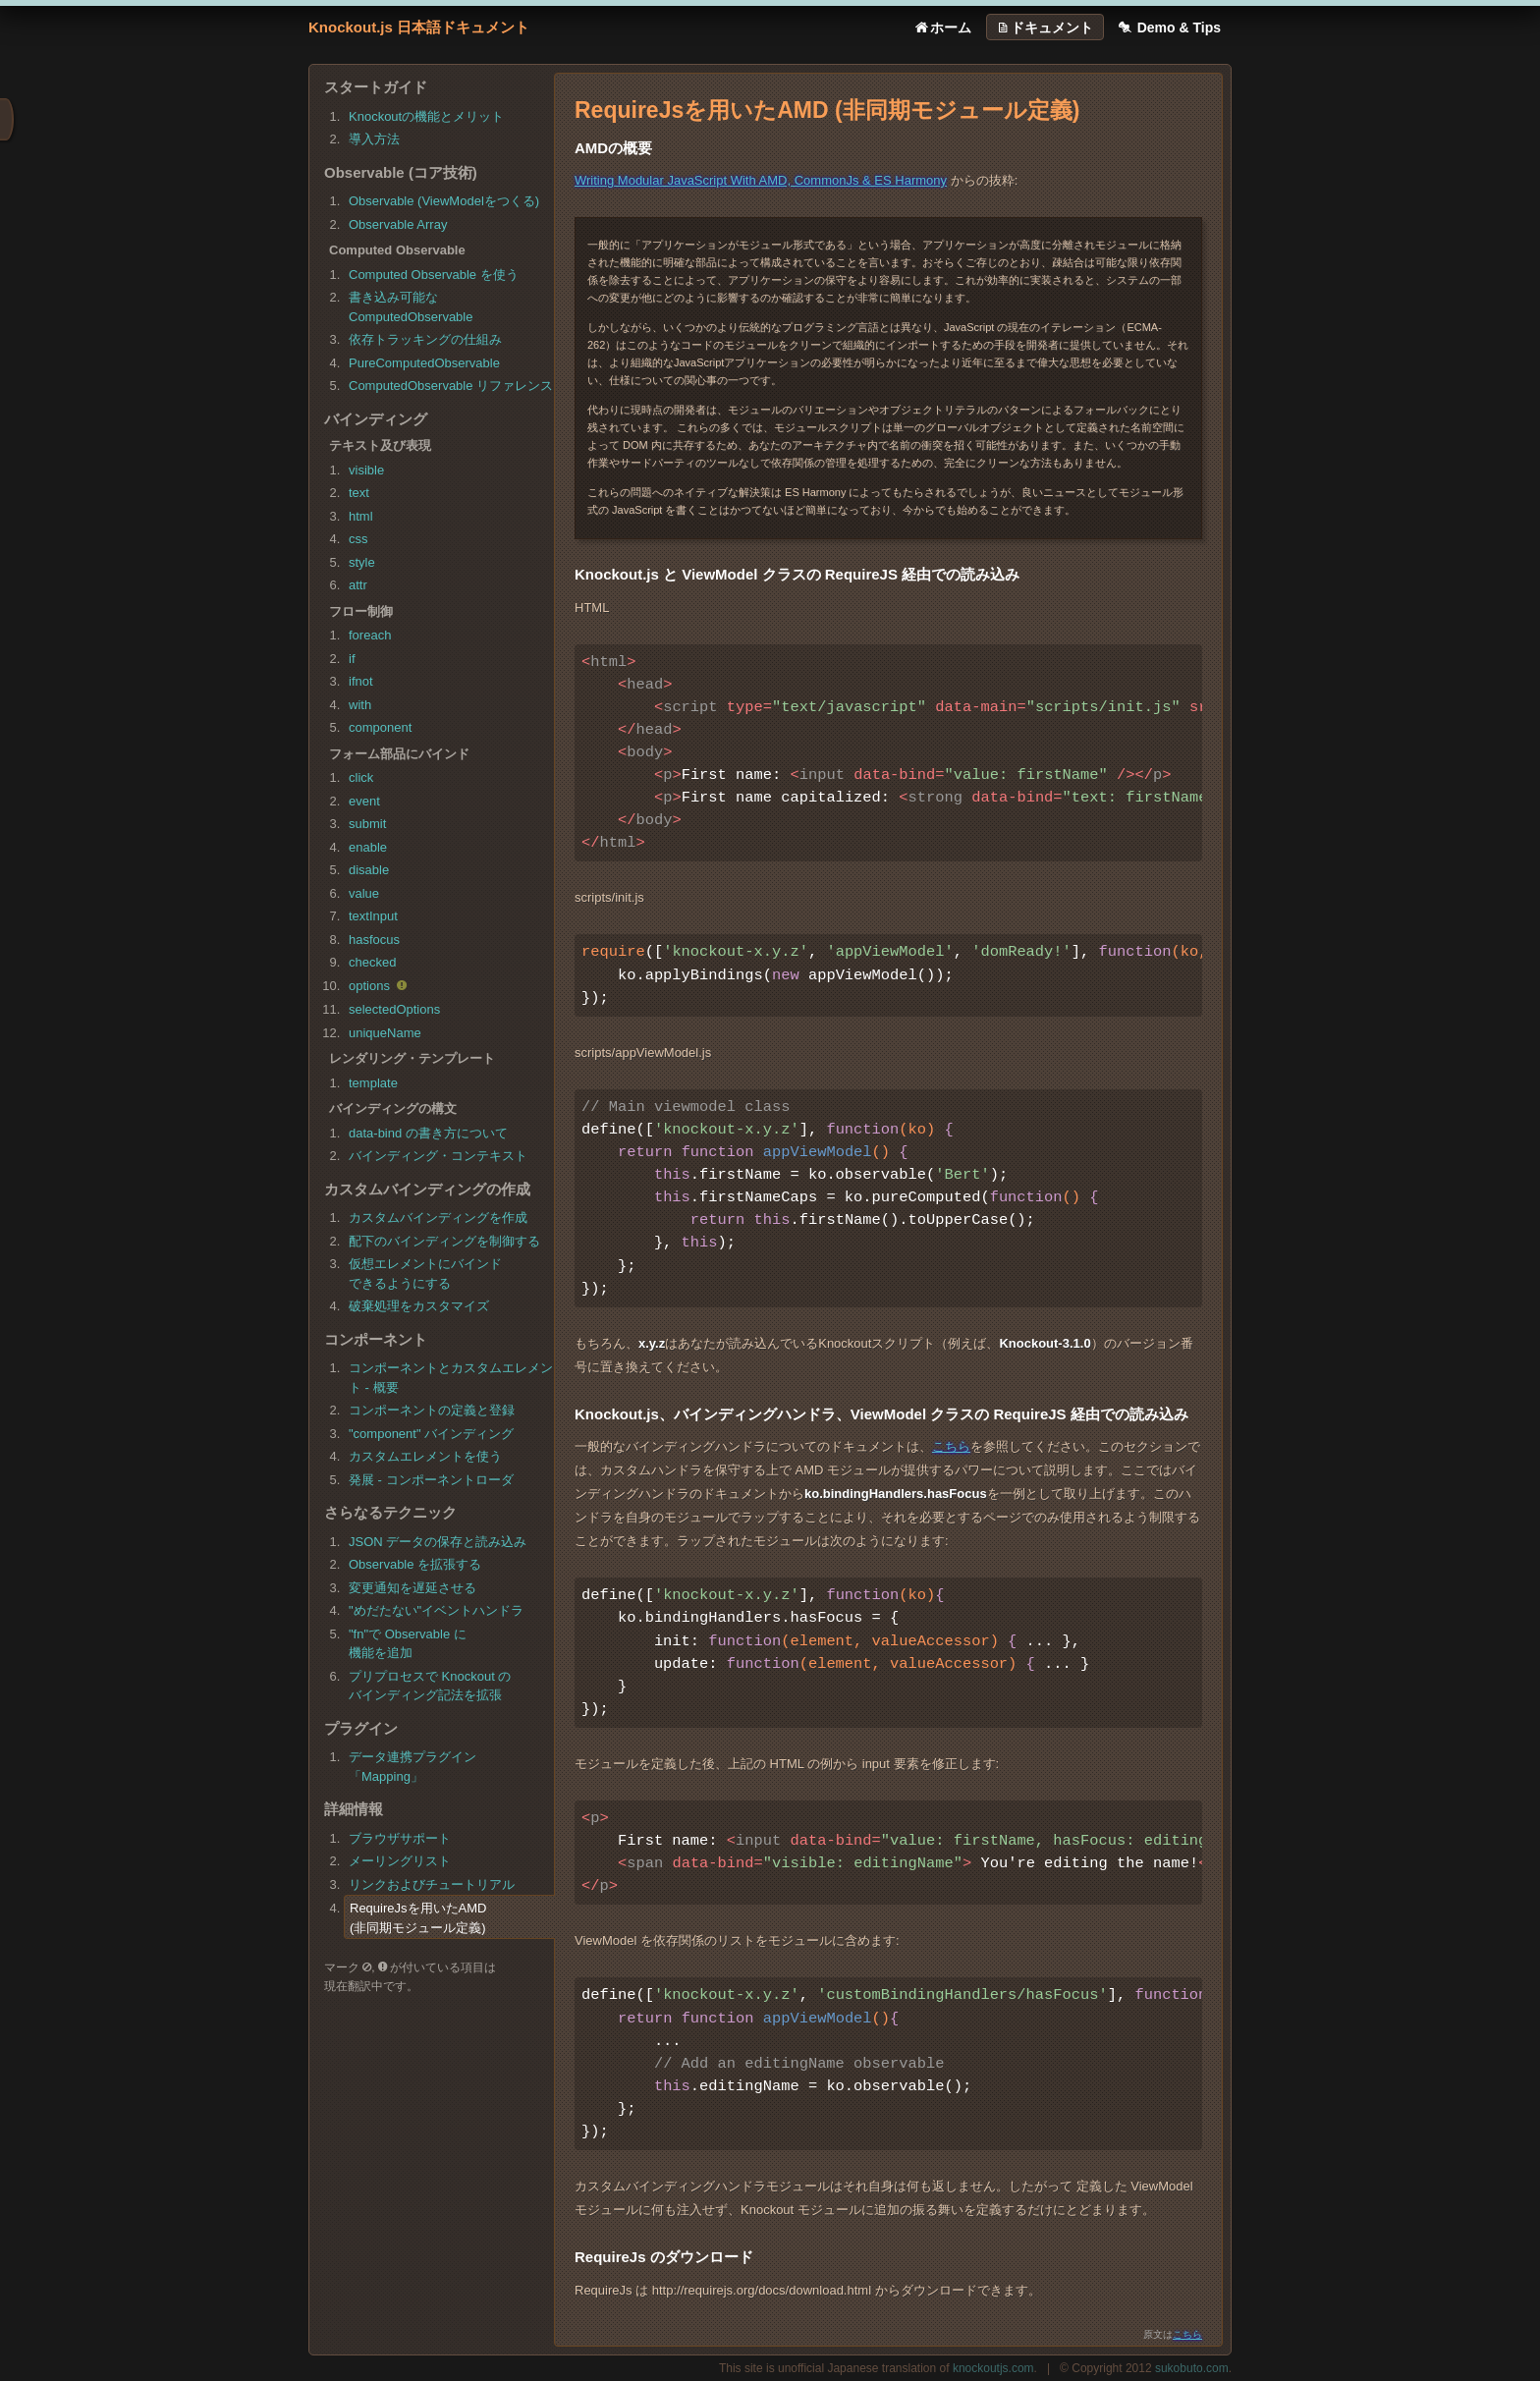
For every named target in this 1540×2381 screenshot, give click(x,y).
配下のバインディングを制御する (444, 1241)
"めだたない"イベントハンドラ (436, 1610)
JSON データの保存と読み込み (437, 1541)
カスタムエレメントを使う (425, 1456)
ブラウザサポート (400, 1838)
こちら (951, 1446)
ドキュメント (1044, 27)
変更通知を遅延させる (412, 1587)
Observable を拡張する (415, 1564)
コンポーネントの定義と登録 (432, 1410)
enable (368, 847)
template (373, 1083)
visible (366, 470)
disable (369, 869)
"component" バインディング (431, 1433)
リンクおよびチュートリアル (432, 1884)
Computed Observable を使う (434, 274)
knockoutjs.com (993, 2368)
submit (367, 823)
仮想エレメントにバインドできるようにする (425, 1273)
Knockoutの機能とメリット (426, 116)
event (364, 801)
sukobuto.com (1192, 2368)
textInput (373, 916)
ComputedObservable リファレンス (451, 385)
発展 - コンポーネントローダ (431, 1479)
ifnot (361, 681)
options (379, 986)
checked (372, 962)
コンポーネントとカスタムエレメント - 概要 (451, 1377)
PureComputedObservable (424, 363)
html (361, 516)
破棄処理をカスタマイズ (419, 1306)
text (359, 492)
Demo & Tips (1168, 27)
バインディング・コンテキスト (438, 1155)
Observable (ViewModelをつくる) (444, 201)
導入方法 (374, 139)
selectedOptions (394, 1009)
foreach (370, 635)
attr (358, 585)
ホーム (941, 27)
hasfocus (374, 939)
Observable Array (398, 224)
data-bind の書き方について (428, 1133)
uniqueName (385, 1032)
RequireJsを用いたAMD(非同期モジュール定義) (418, 1918)
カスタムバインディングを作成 (438, 1217)
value (364, 893)
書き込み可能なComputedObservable (410, 307)
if (352, 658)
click (361, 777)
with (360, 704)
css (358, 538)
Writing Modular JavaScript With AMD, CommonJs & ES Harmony (761, 180)
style (362, 562)
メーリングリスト (400, 1861)
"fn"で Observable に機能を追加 (408, 1644)
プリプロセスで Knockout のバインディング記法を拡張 (430, 1686)
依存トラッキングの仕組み (425, 339)
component (380, 727)
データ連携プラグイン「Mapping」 (412, 1766)
